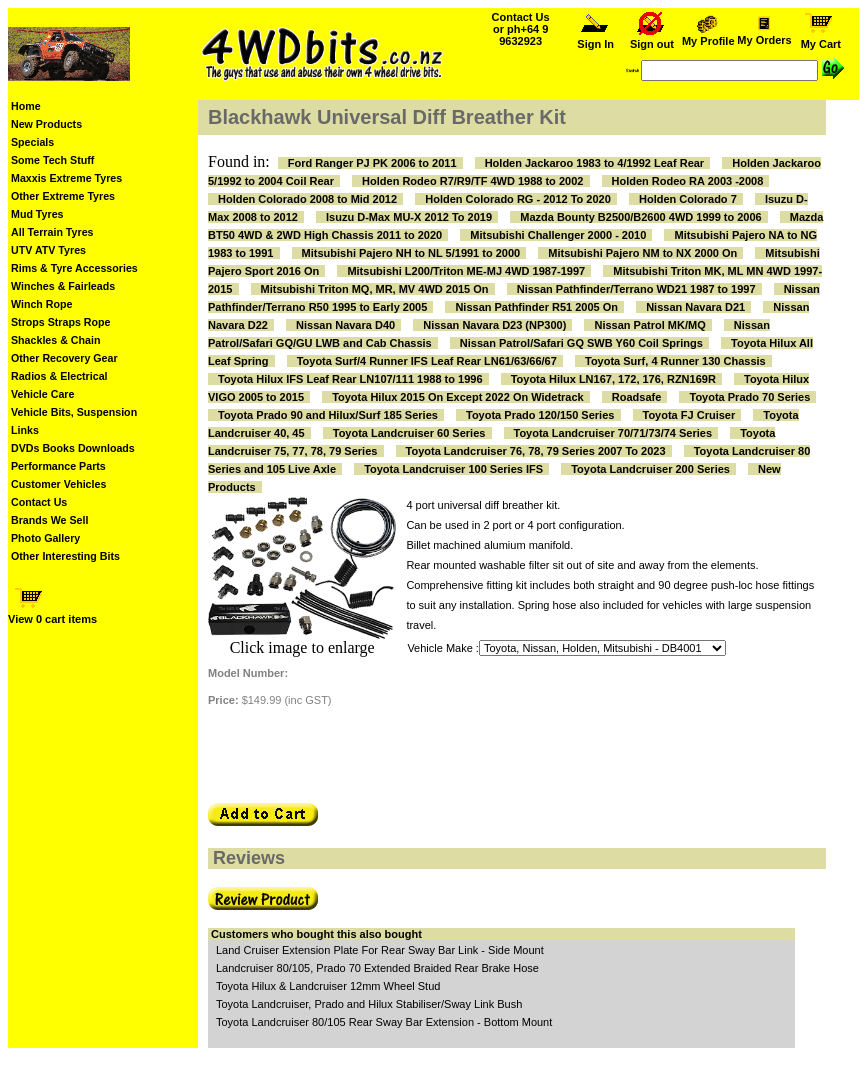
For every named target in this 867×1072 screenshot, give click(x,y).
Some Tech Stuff (52, 160)
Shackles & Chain (55, 340)
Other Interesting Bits (65, 556)
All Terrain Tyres (52, 232)
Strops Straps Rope (60, 322)
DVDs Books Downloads (73, 448)
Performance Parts (58, 466)
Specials (32, 142)
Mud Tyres (37, 214)
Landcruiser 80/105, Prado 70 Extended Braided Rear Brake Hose (377, 968)
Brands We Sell (49, 520)
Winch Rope (41, 304)
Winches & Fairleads (63, 286)
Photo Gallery (45, 538)
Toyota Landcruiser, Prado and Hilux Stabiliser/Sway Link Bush (369, 1004)
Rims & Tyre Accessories (74, 268)
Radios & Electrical (59, 376)
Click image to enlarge (302, 647)
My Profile (708, 36)
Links (25, 430)
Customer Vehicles (58, 484)
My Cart (821, 39)
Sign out (652, 39)
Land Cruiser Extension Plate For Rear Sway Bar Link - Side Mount (380, 950)
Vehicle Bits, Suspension (74, 412)
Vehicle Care (42, 394)
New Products (46, 124)
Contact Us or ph (521, 29)
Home (26, 106)
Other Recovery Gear (64, 358)
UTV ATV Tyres (48, 250)
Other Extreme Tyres (63, 196)
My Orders (764, 35)
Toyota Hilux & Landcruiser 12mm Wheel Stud (328, 986)
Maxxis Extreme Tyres (66, 178)
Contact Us (39, 502)
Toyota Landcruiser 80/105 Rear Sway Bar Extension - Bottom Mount (384, 1022)
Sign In (596, 39)
